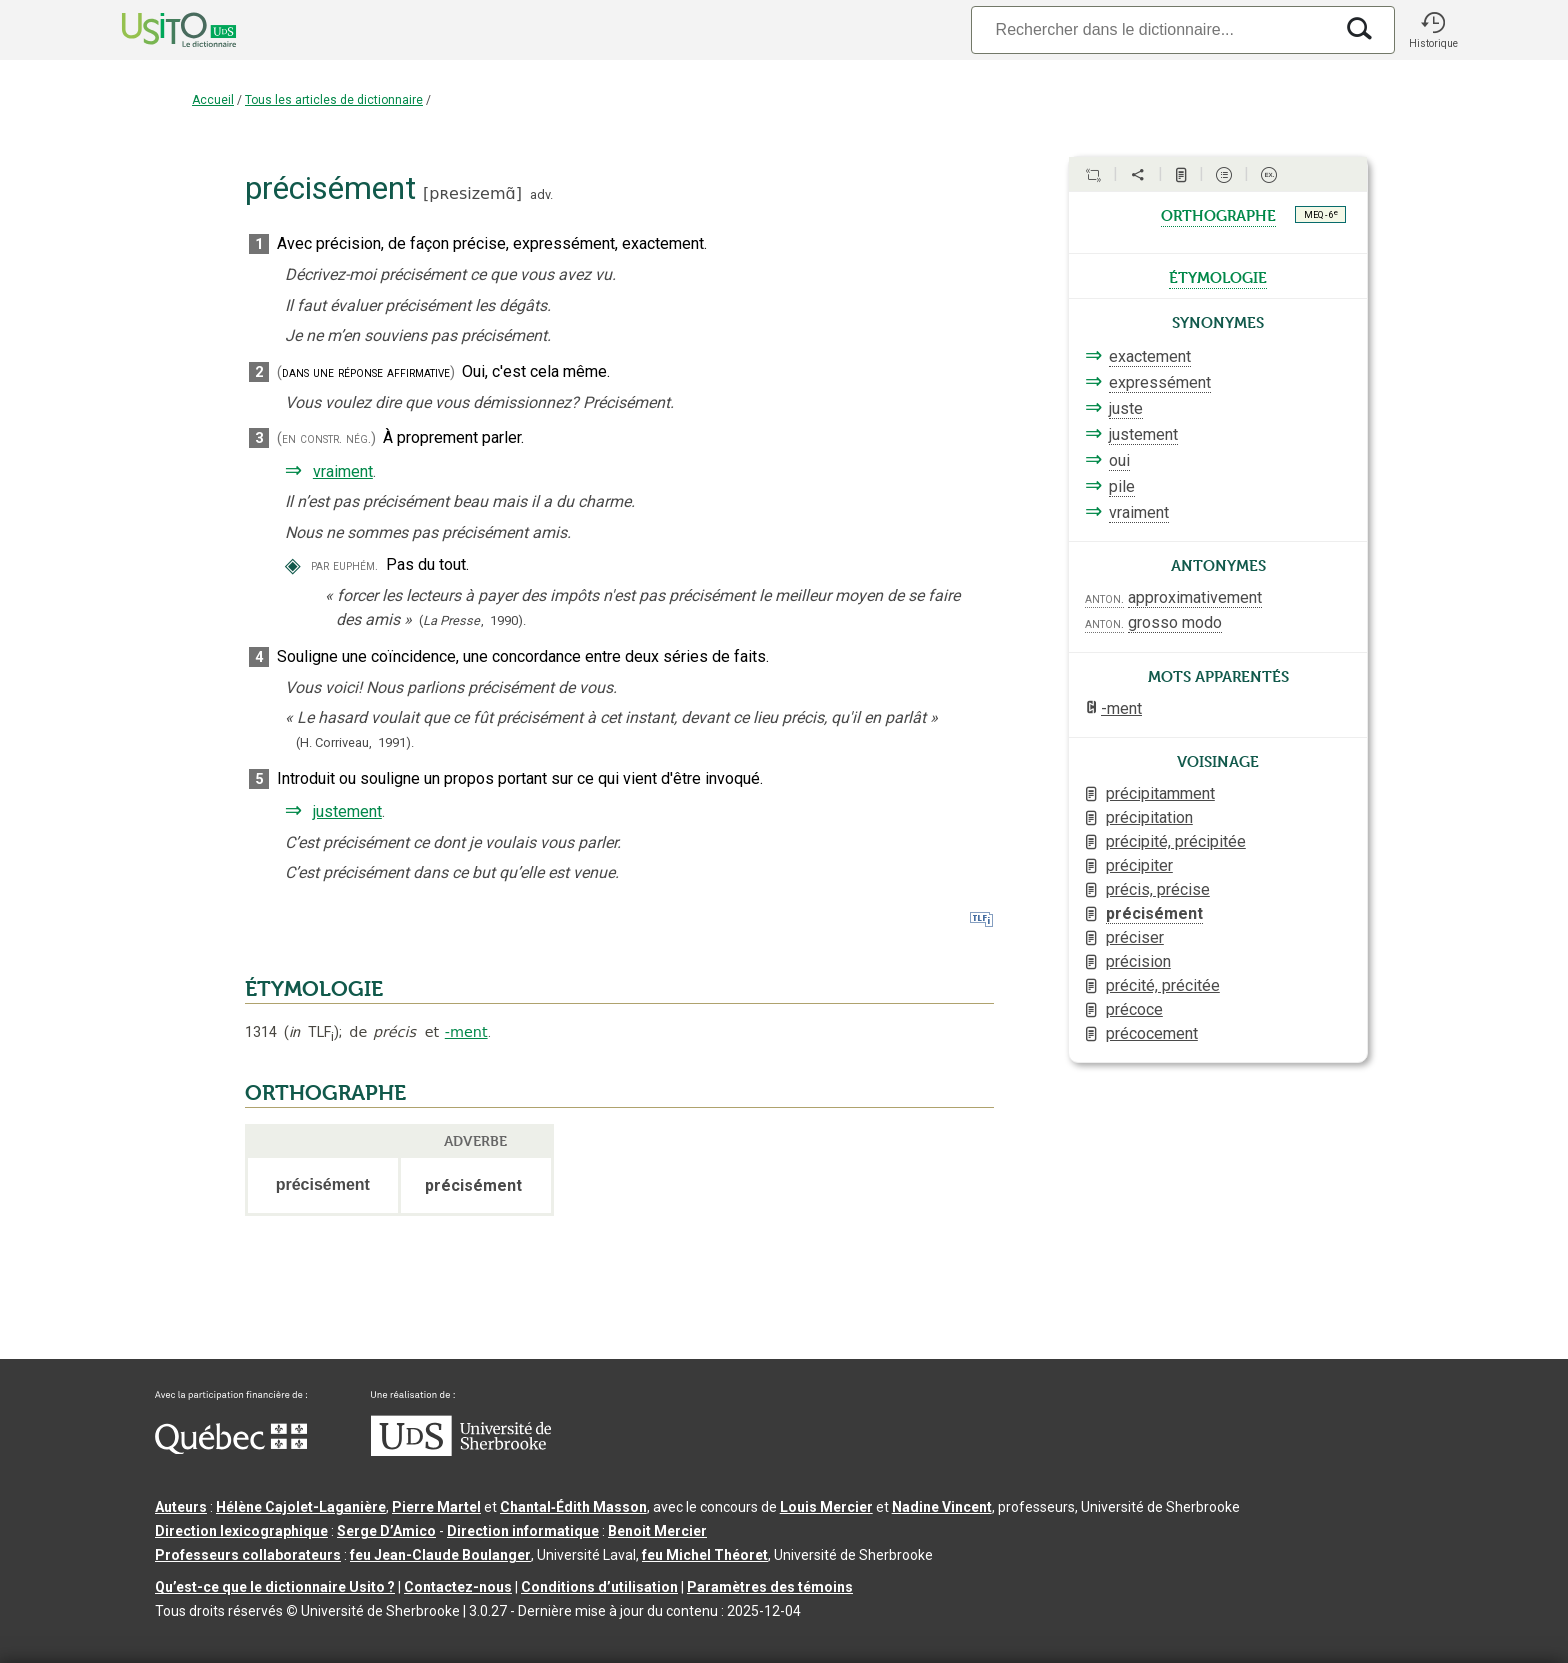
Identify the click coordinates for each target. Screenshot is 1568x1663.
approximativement (1195, 597)
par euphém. (344, 565)
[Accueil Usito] (157, 30)
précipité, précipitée (1176, 841)
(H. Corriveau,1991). (355, 742)
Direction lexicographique (241, 1531)
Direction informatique (523, 1531)
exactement (1150, 356)
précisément (1154, 913)
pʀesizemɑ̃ (472, 193)
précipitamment (1160, 793)
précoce (1134, 1009)
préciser (1135, 937)
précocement (1152, 1033)
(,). (472, 620)
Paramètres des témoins (770, 1587)
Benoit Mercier (657, 1531)
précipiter (1139, 865)
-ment (466, 1032)
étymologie (1218, 276)
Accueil (213, 100)
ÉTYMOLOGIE (314, 989)
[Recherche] (1152, 29)
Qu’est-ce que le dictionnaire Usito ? (275, 1587)
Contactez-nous (458, 1587)
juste (1126, 408)
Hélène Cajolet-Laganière (301, 1507)
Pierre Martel (436, 1507)
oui (1119, 460)
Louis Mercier (826, 1507)
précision (1138, 961)
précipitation (1149, 817)
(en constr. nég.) (326, 438)
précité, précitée (1163, 985)
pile (1122, 486)
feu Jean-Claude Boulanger (440, 1555)
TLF (311, 1032)
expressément (1160, 382)
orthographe (1218, 214)
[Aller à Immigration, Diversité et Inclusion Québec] (231, 1449)
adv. (541, 194)
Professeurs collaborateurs (248, 1555)
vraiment (343, 471)
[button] (1433, 30)
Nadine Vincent (942, 1507)
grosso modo (1175, 622)
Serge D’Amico (386, 1531)
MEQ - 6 (1321, 214)
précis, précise (1158, 889)
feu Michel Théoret (705, 1555)
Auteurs (181, 1507)
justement (347, 811)
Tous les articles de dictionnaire (334, 100)
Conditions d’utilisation (599, 1587)
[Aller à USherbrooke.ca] (461, 1451)
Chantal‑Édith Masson (573, 1507)
